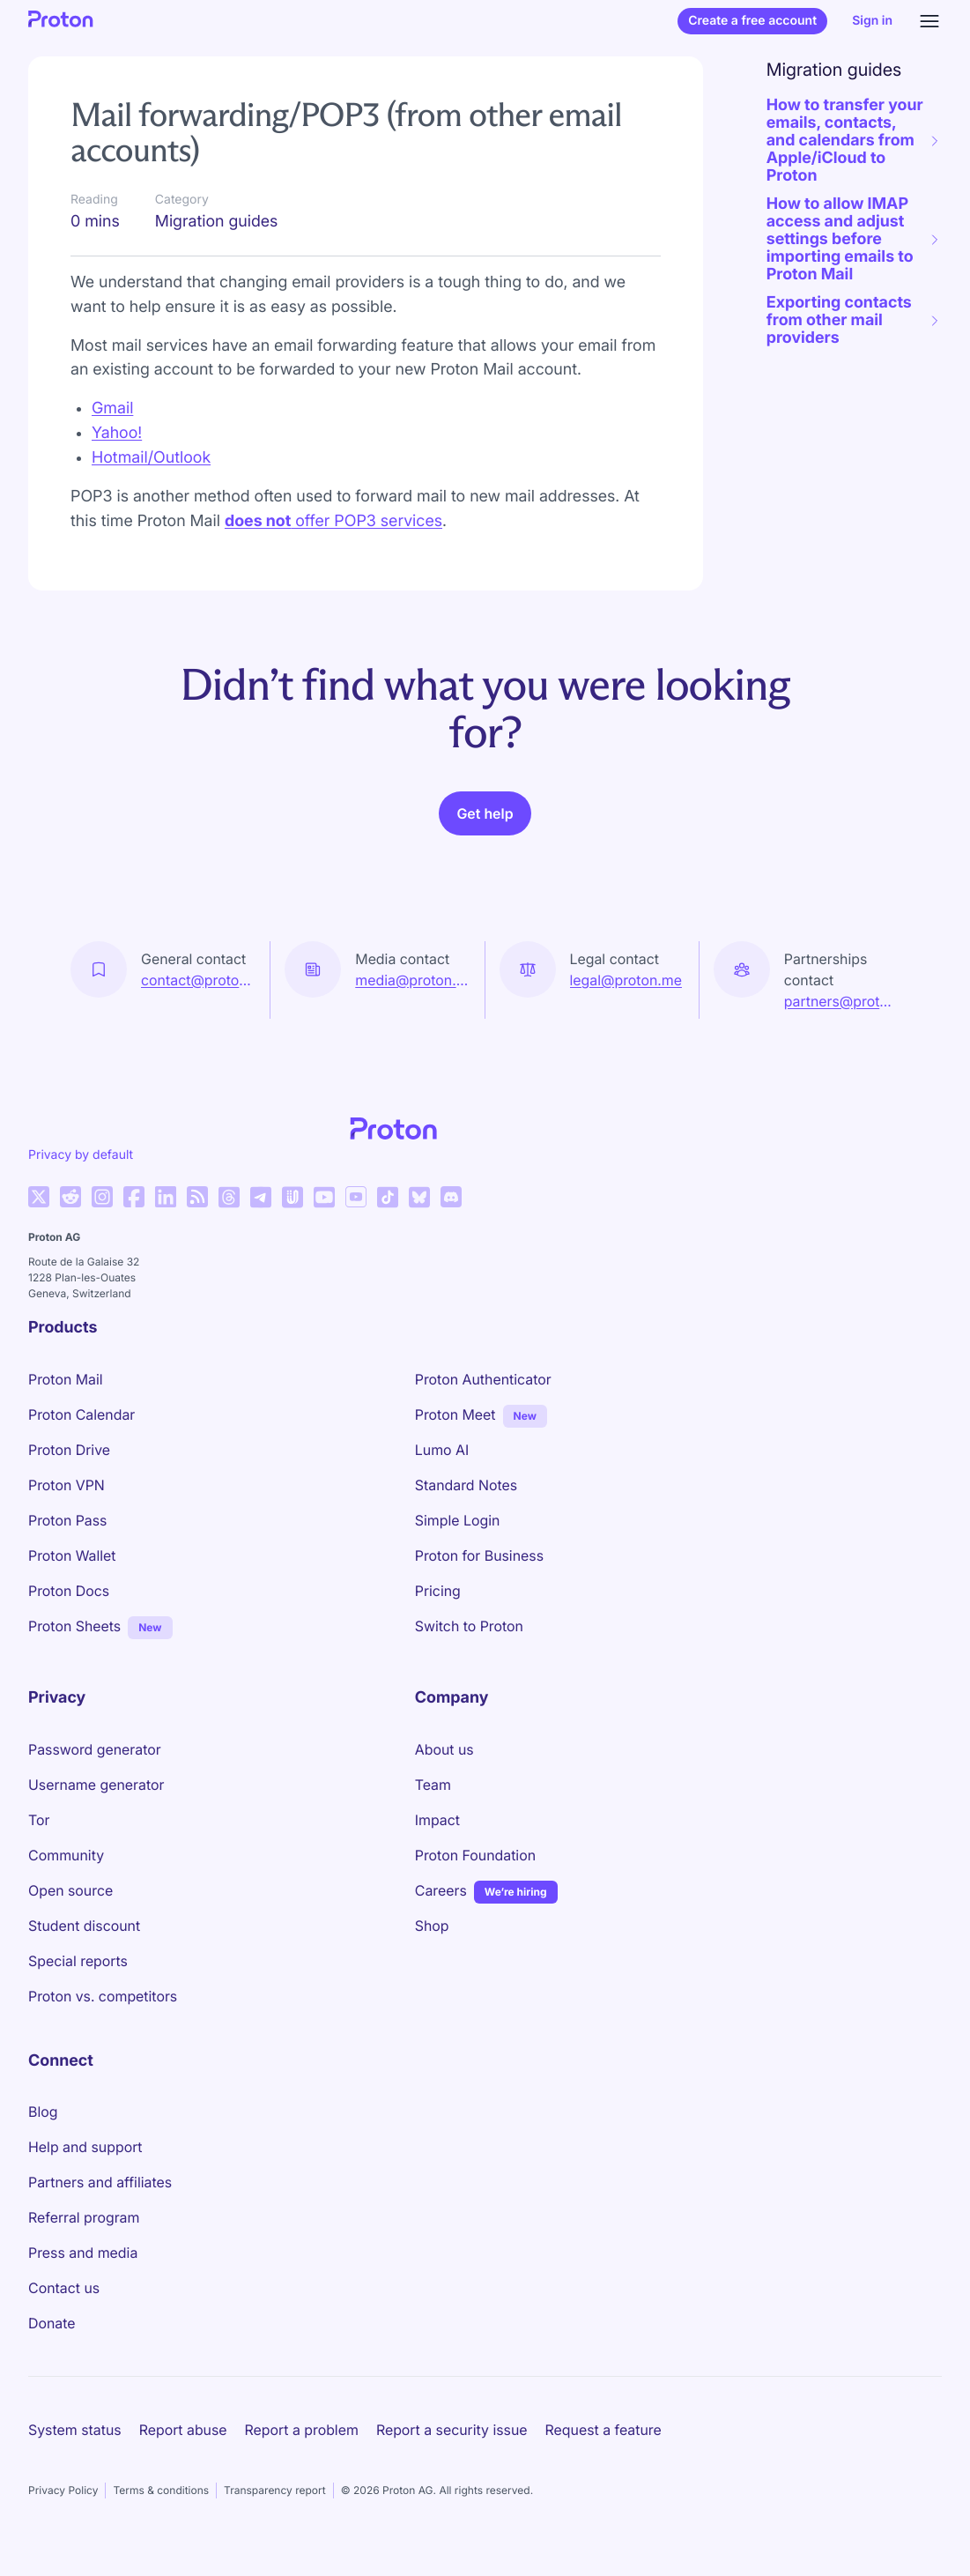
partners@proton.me (842, 1001)
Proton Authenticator (483, 1379)
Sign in (872, 20)
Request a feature (603, 2430)
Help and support (85, 2147)
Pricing (438, 1591)
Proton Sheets (74, 1626)
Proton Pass (67, 1520)
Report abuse (183, 2430)
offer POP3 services (333, 521)
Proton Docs (68, 1591)
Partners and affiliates (100, 2182)
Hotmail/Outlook (151, 458)
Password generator (94, 1749)
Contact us (64, 2288)
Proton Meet (455, 1414)
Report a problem (302, 2430)
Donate (52, 2323)
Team (433, 1784)
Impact (437, 1820)
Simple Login (457, 1520)
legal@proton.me (626, 980)
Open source (70, 1890)
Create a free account (752, 20)
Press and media (82, 2252)
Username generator (96, 1784)
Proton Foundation (475, 1855)
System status (75, 2430)
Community (66, 1855)
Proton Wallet (72, 1555)
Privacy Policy (63, 2490)
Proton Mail (65, 1379)
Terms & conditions (161, 2490)
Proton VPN (66, 1485)
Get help (484, 813)
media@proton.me (412, 980)
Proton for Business (479, 1555)
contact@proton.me (198, 980)
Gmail (112, 408)
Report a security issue (452, 2430)
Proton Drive (69, 1450)
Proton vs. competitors (102, 1996)
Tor (38, 1820)
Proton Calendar (81, 1414)
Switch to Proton (469, 1626)
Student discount (84, 1925)
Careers (441, 1890)
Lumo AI (442, 1450)
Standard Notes (466, 1485)
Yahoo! (117, 433)
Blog (42, 2111)
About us (444, 1749)
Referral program (83, 2217)
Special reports (78, 1961)
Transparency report (275, 2490)
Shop (432, 1925)
